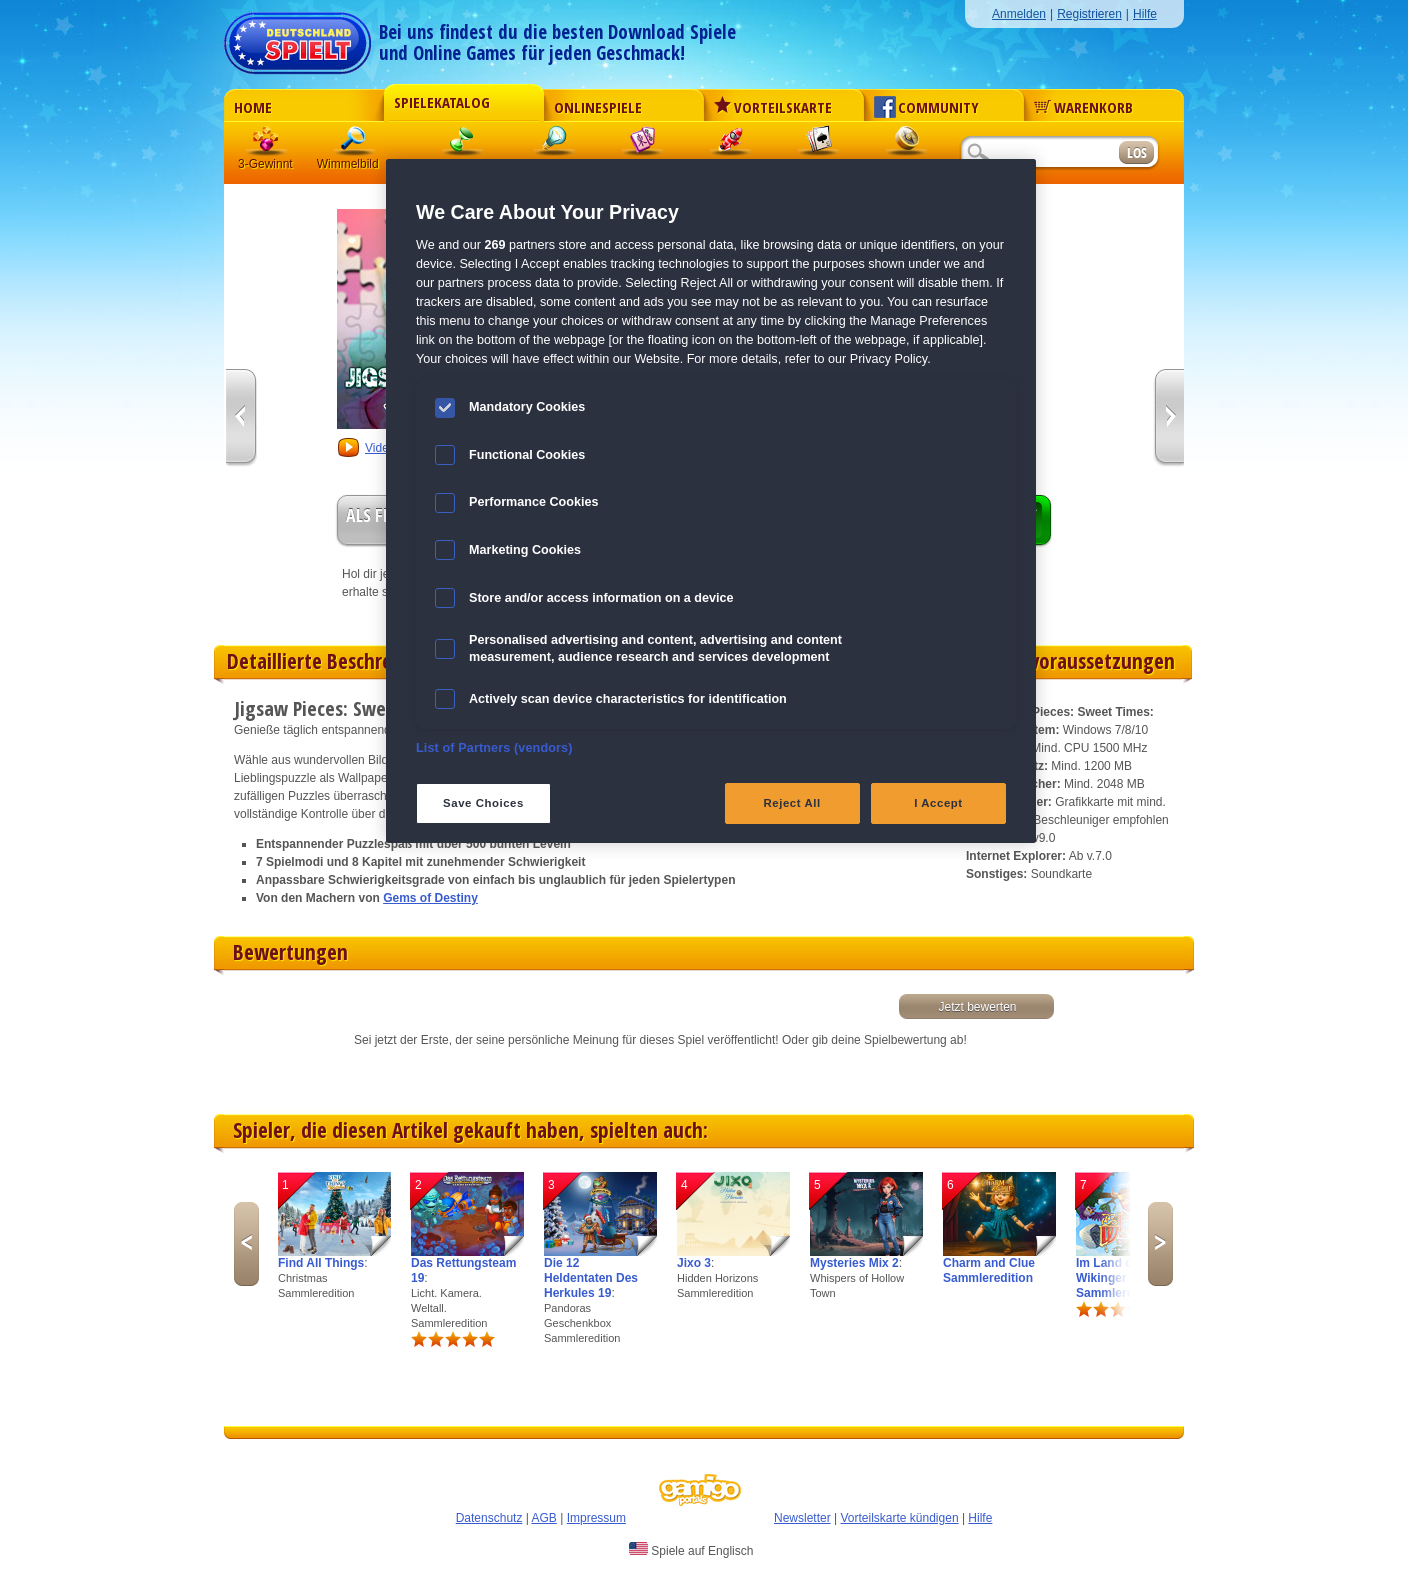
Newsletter (802, 1518)
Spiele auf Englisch (691, 1550)
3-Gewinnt (265, 164)
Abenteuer (907, 144)
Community (926, 107)
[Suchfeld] (1039, 153)
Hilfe (1145, 14)
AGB (544, 1518)
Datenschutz (489, 1518)
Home (253, 107)
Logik (555, 144)
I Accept (938, 803)
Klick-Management (463, 144)
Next (1160, 1244)
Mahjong (643, 144)
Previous (246, 1244)
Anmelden (1019, 14)
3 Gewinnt (267, 144)
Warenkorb (1083, 107)
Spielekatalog (442, 102)
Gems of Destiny (430, 898)
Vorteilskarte (773, 107)
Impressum (596, 1518)
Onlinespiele (598, 107)
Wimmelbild (355, 144)
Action (731, 144)
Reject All (792, 803)
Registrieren (1089, 14)
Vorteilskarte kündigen (899, 1518)
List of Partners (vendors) (494, 748)
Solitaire (819, 144)
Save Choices (483, 803)
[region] (711, 501)
